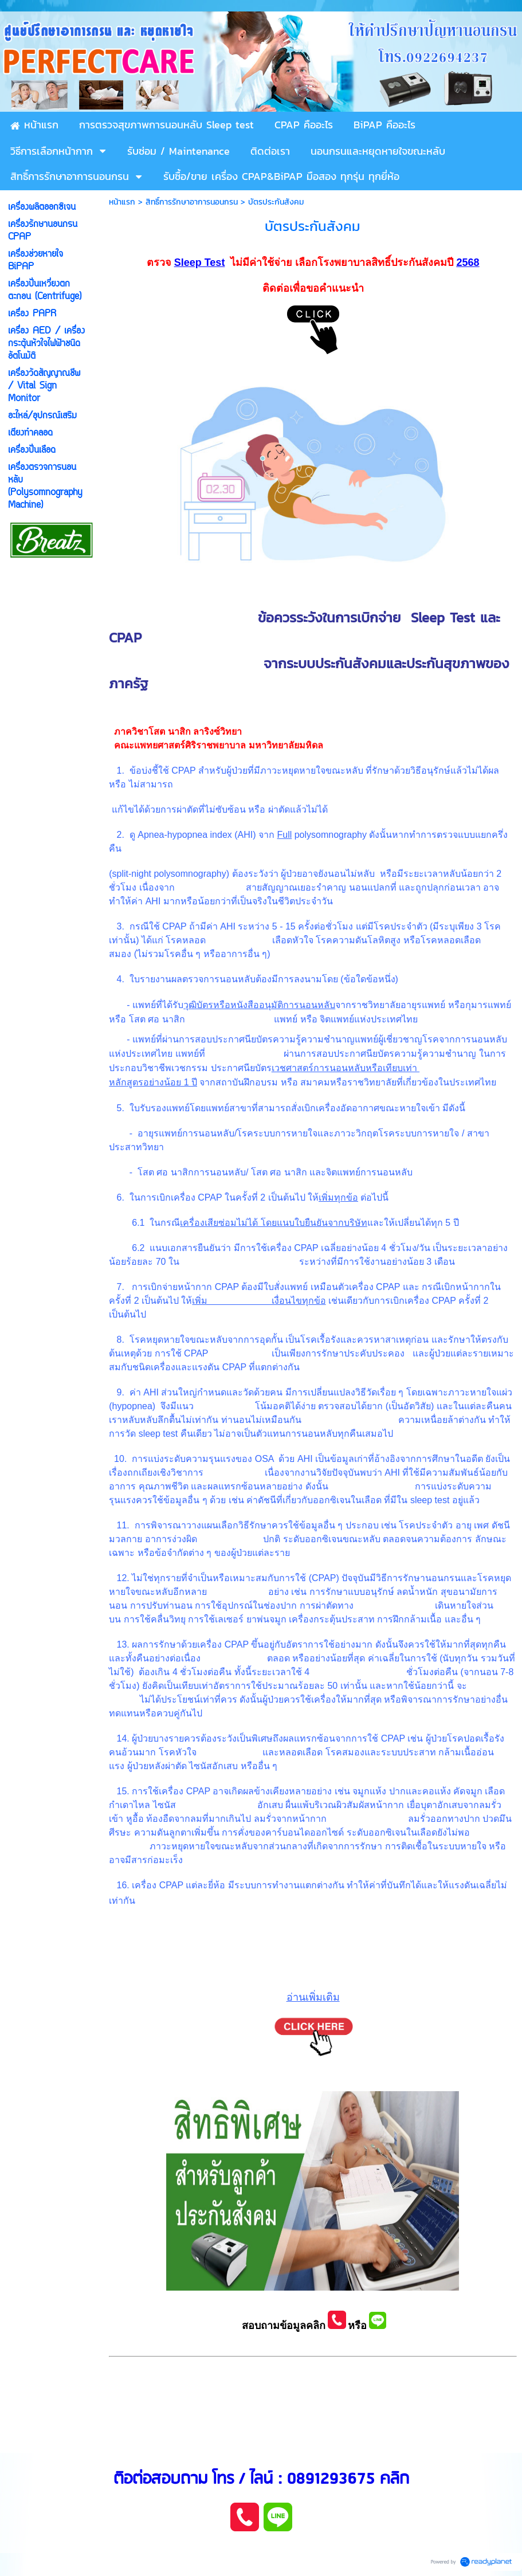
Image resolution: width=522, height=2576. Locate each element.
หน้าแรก (122, 202)
